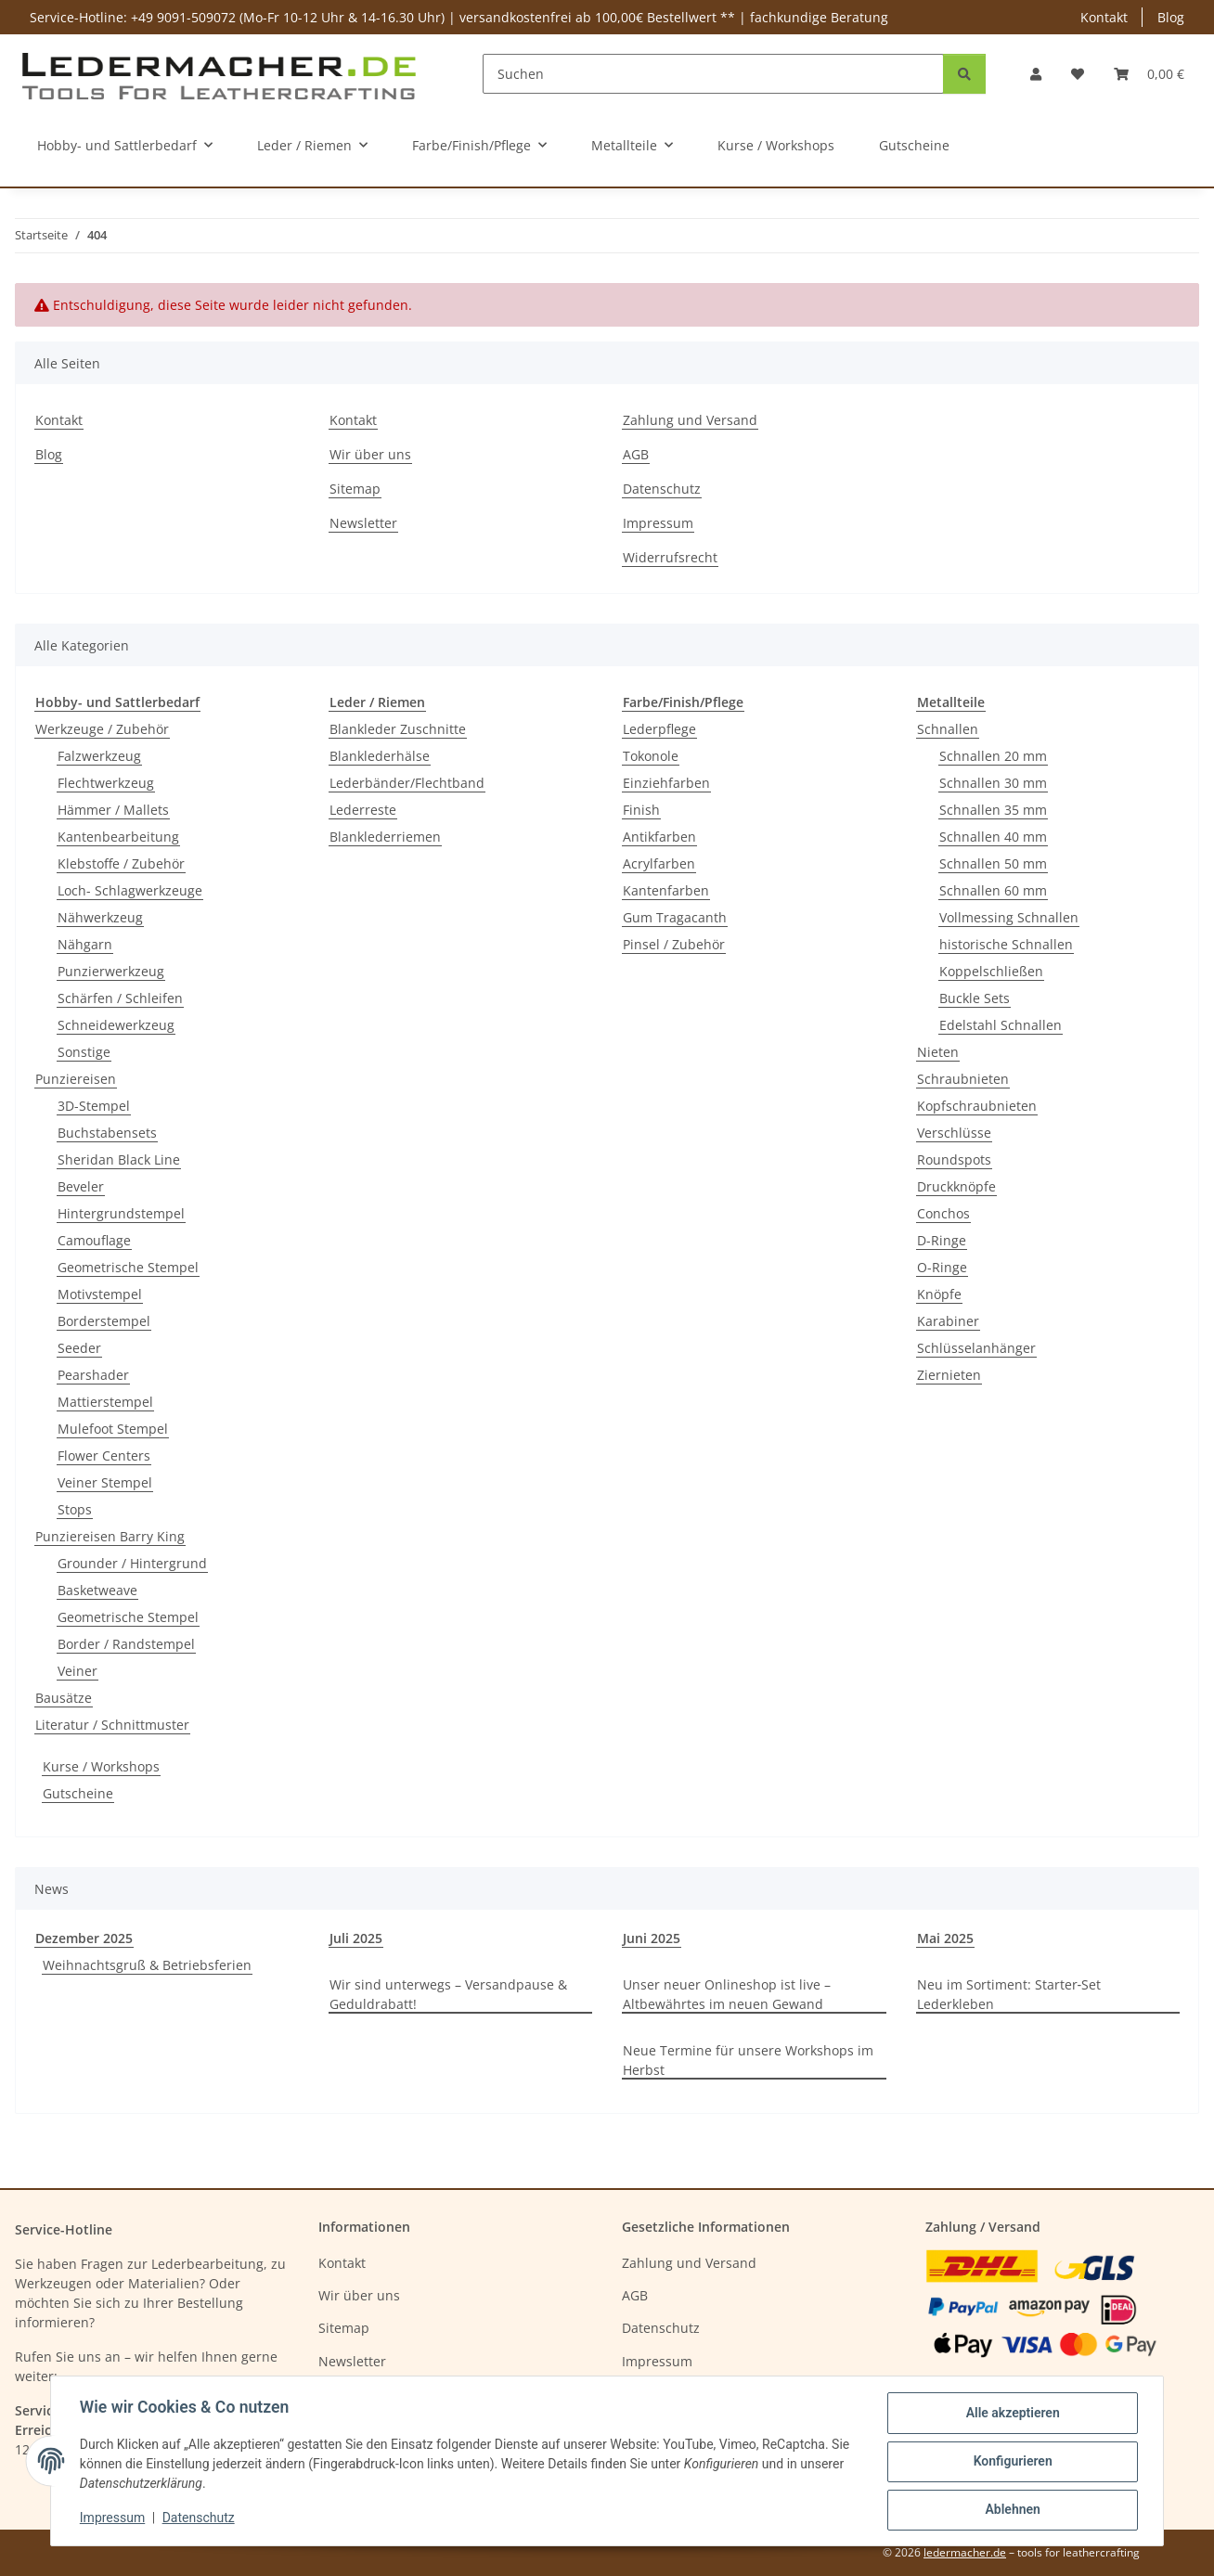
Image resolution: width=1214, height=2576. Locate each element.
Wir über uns (370, 454)
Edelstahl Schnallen (1000, 1025)
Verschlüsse (954, 1132)
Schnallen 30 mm (993, 783)
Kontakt (1104, 17)
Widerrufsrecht (670, 557)
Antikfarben (659, 836)
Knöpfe (939, 1294)
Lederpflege (659, 729)
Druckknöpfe (956, 1186)
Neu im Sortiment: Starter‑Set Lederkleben (1009, 1994)
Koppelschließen (991, 971)
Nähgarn (85, 944)
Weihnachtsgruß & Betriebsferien (147, 1965)
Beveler (81, 1186)
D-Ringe (941, 1240)
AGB (636, 454)
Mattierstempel (105, 1401)
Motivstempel (100, 1294)
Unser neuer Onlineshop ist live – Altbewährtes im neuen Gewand (727, 1994)
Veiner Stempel (105, 1482)
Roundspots (954, 1159)
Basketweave (97, 1590)
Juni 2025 (651, 1938)
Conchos (943, 1213)
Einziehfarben (666, 783)
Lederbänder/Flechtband (406, 783)
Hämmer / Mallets (113, 809)
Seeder (79, 1348)
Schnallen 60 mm (993, 890)
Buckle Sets (974, 998)
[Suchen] (713, 74)
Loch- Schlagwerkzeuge (130, 890)
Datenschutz (199, 2518)
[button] (1035, 74)
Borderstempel (104, 1321)
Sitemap (355, 488)
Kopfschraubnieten (977, 1105)
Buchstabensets (107, 1132)
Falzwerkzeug (99, 756)
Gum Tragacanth (675, 917)
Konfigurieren (1011, 2461)
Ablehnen (1011, 2510)
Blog (1170, 17)
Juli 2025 (355, 1938)
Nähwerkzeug (100, 917)
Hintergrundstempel (121, 1213)
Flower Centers (104, 1455)
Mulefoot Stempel (113, 1428)
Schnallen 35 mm (993, 809)
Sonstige (84, 1052)
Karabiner (948, 1321)
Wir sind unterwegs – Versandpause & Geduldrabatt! (448, 1994)
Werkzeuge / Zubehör (102, 729)
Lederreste (362, 809)
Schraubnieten (963, 1079)
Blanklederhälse (379, 756)
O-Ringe (942, 1267)
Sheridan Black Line (119, 1159)
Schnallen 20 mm (993, 756)
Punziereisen (75, 1079)
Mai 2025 (945, 1938)
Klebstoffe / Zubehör (121, 863)
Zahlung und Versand (690, 420)
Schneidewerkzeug (116, 1025)
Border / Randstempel (126, 1644)
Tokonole (650, 756)
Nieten (938, 1052)
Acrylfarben (659, 863)
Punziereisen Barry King (110, 1536)
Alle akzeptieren (1011, 2413)
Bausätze (63, 1698)
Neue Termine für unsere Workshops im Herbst (748, 2060)
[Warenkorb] (1149, 74)
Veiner (77, 1671)
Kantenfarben (666, 890)
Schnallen (947, 729)
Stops (75, 1509)
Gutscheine (78, 1793)
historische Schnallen (1006, 944)
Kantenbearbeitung (118, 836)
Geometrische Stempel (128, 1267)
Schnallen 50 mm (993, 863)
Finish (641, 809)
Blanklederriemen (385, 836)
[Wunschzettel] (1077, 74)
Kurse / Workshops (101, 1766)
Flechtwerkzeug (106, 783)
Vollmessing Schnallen (1008, 917)
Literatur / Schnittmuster (112, 1724)
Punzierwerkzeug (111, 971)
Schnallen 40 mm (993, 836)
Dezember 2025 (84, 1938)
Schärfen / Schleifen (120, 998)
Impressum (113, 2518)
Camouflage (94, 1240)
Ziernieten (949, 1375)
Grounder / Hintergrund (132, 1563)
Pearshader (93, 1375)
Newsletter (363, 523)
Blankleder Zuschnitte (397, 729)
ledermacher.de (964, 2552)
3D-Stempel (94, 1105)
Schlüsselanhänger (976, 1348)
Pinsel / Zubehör (674, 944)
